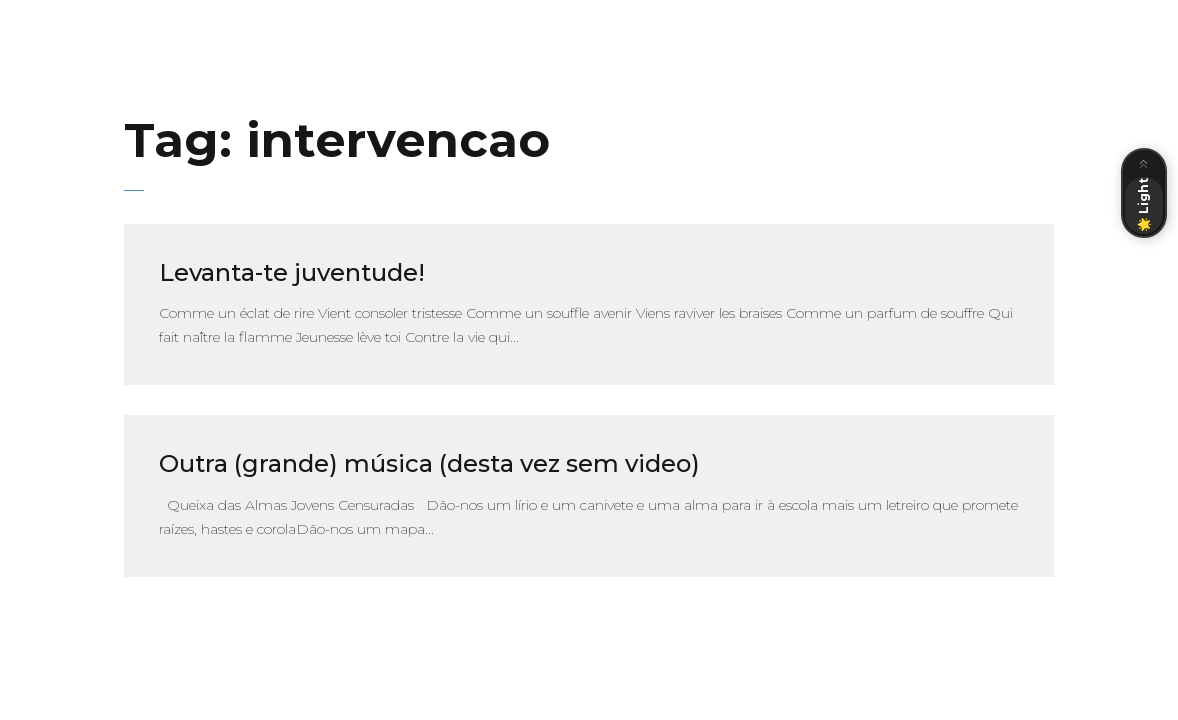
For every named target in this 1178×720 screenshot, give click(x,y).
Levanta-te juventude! (292, 272)
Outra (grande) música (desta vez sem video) (429, 463)
